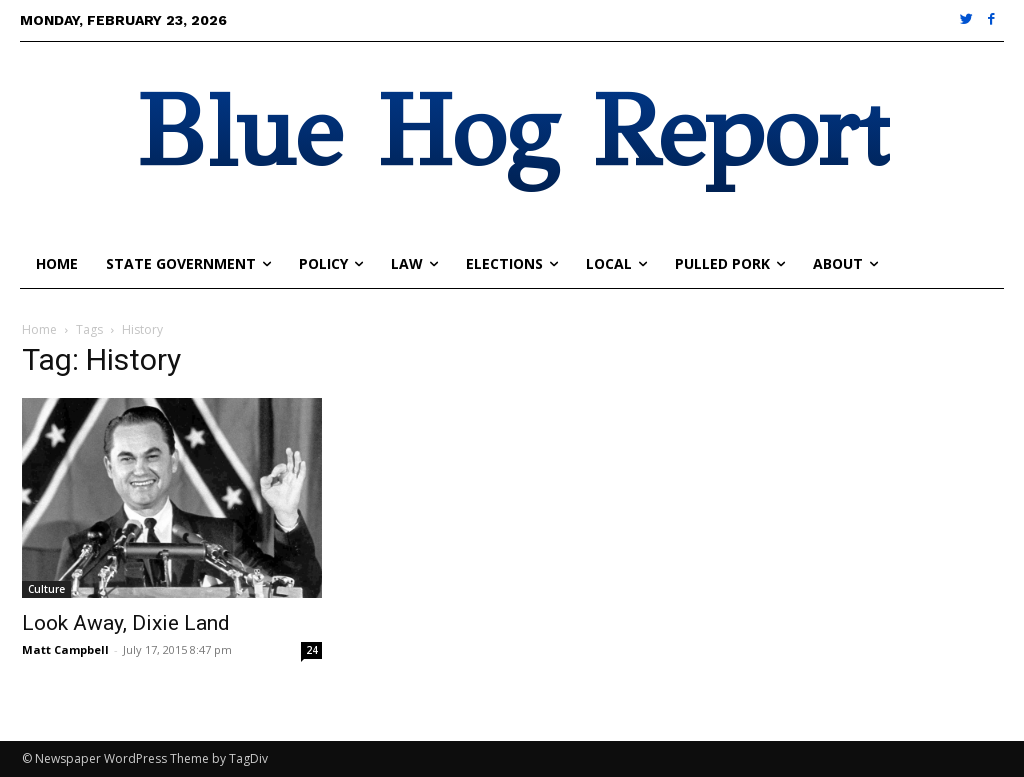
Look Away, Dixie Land (126, 623)
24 (312, 650)
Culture (46, 589)
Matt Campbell (65, 649)
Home (39, 329)
